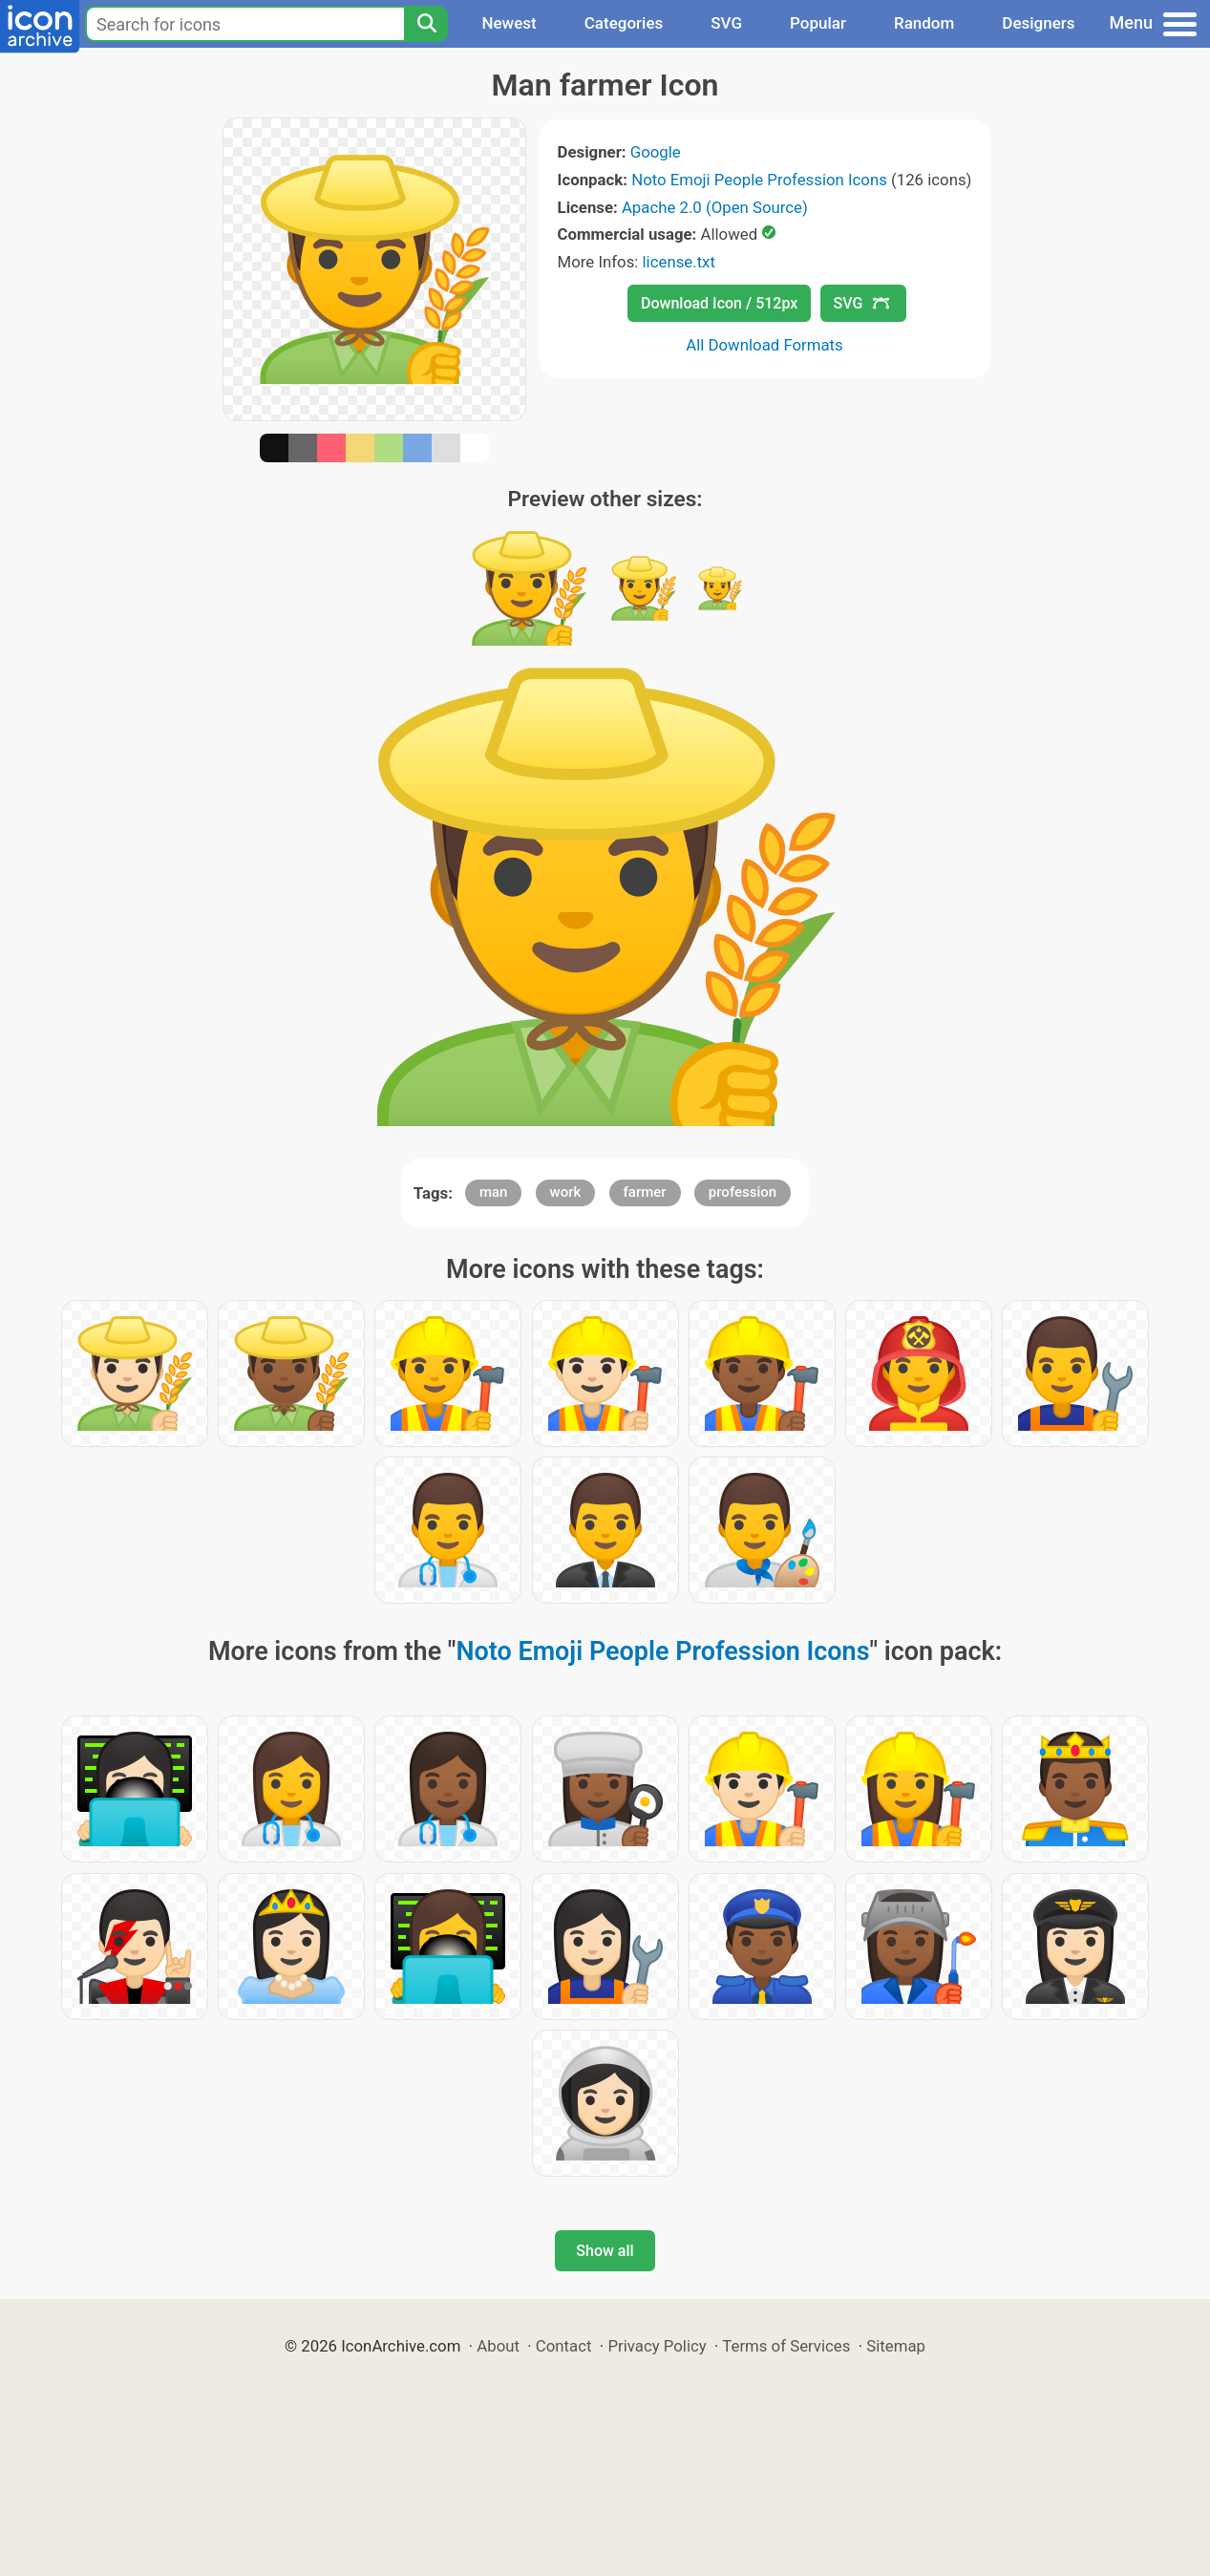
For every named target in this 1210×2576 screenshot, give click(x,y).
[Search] (426, 24)
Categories (624, 22)
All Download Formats (764, 344)
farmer (645, 1192)
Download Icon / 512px (719, 303)
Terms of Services (786, 2345)
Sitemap (895, 2345)
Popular (818, 22)
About (498, 2345)
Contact (564, 2345)
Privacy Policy (656, 2345)
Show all (604, 2251)
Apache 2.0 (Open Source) (715, 207)
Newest (508, 22)
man (493, 1192)
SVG (726, 22)
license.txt (679, 261)
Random (924, 22)
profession (742, 1192)
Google (655, 151)
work (566, 1192)
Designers (1038, 22)
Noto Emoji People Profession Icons (759, 179)
